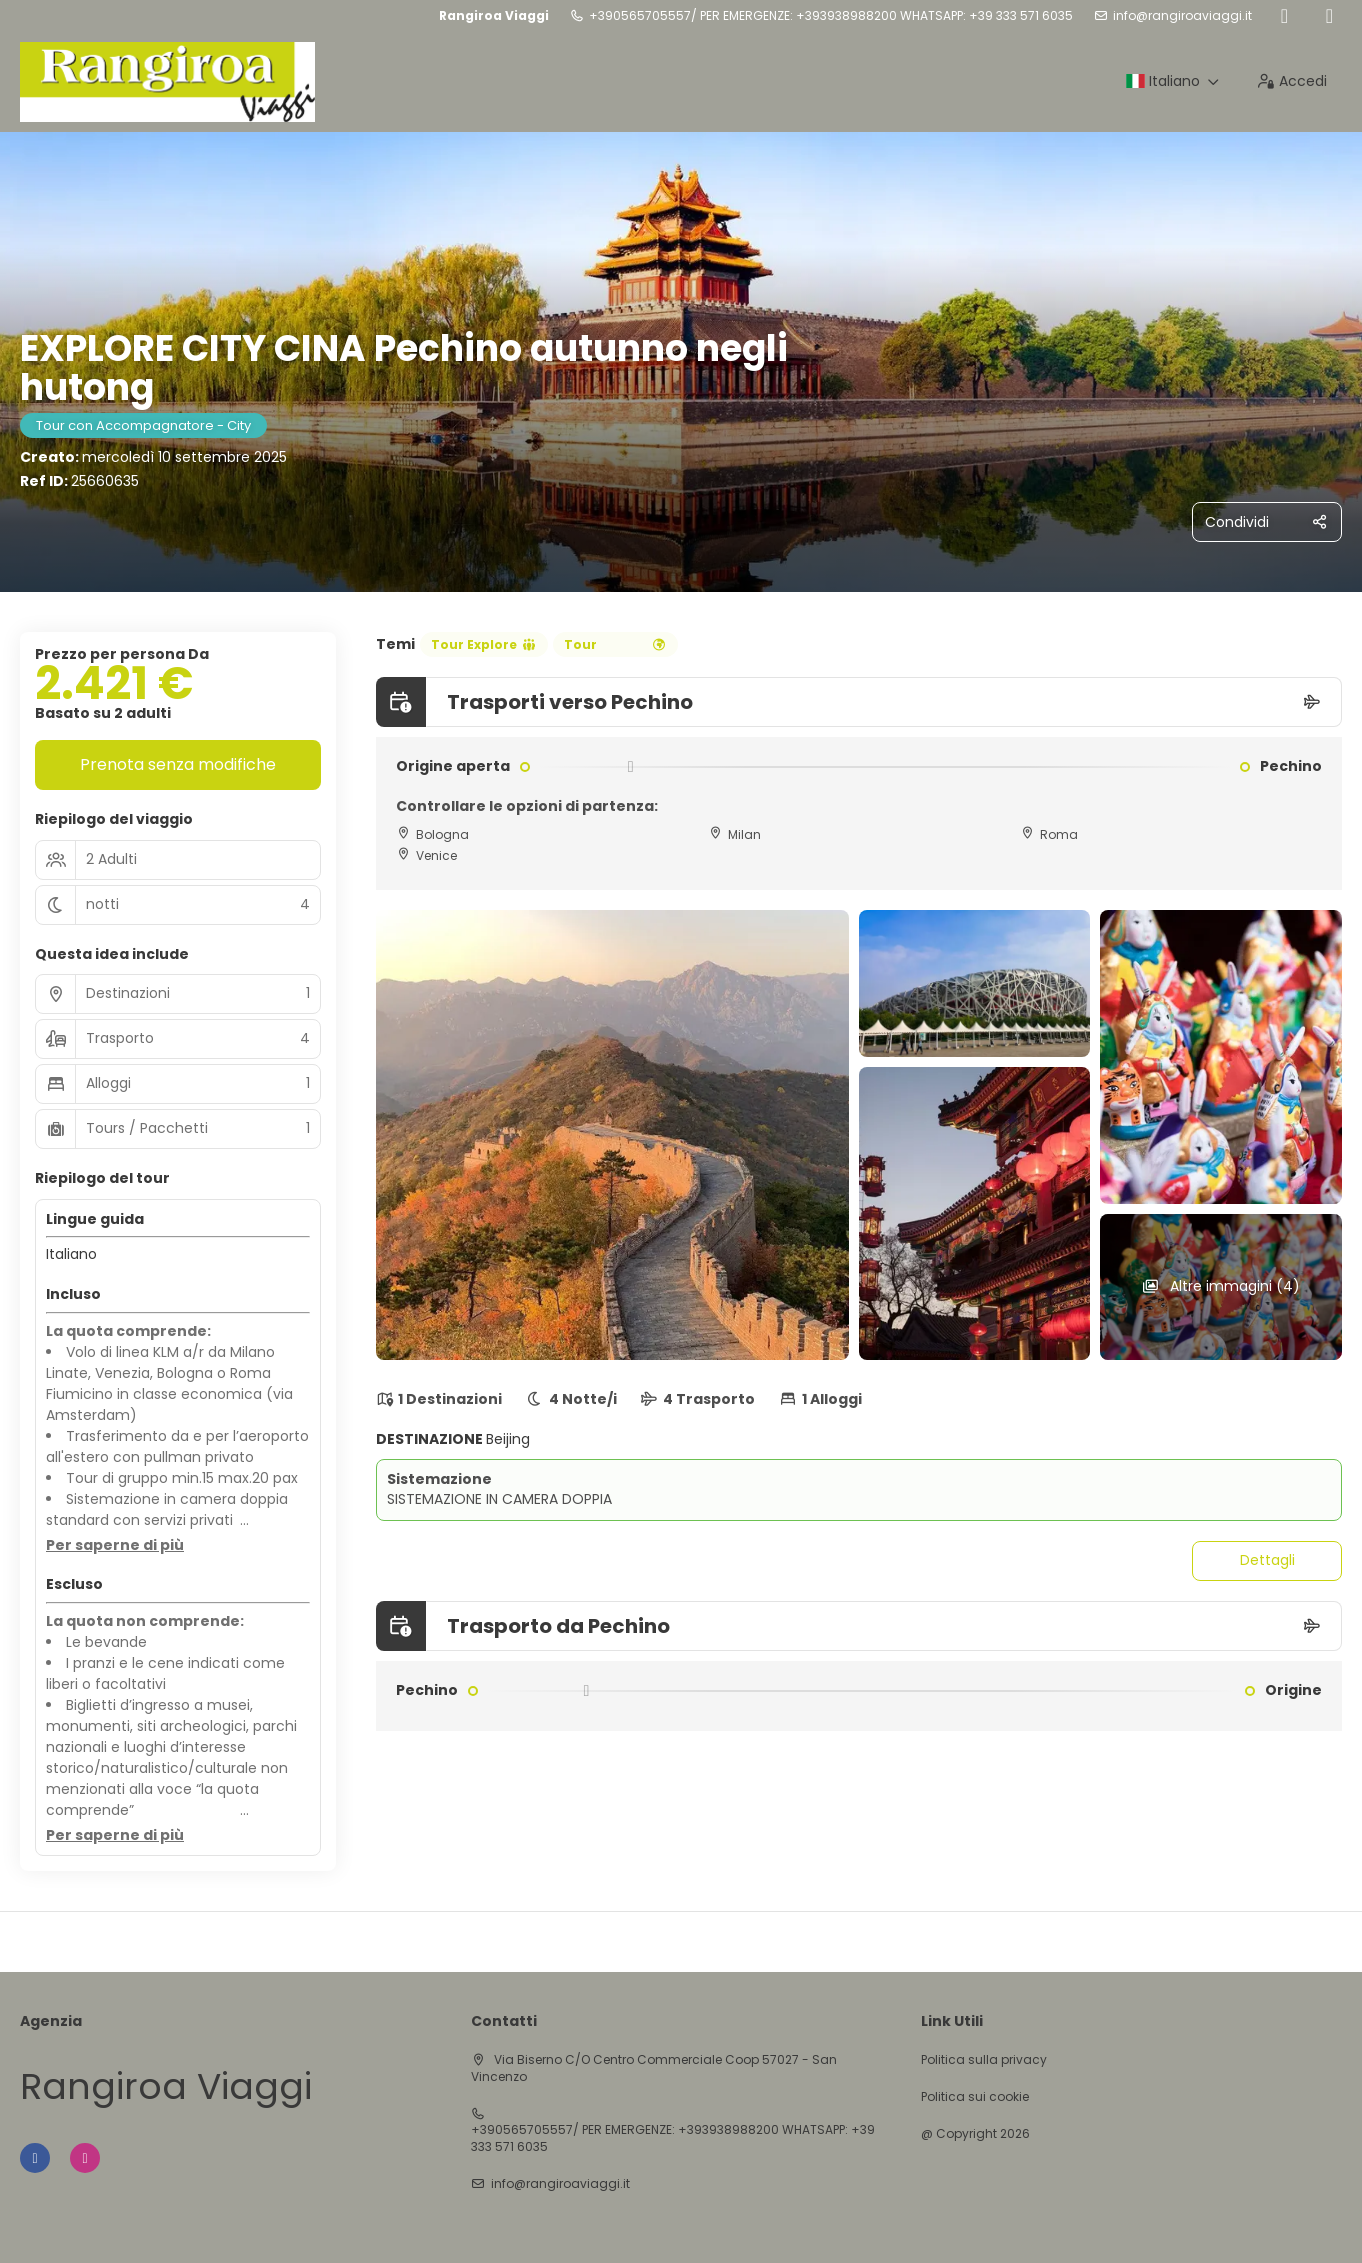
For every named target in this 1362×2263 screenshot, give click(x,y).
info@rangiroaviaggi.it (1182, 16)
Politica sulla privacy (984, 2060)
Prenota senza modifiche (178, 764)
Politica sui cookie (975, 2097)
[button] (115, 1546)
